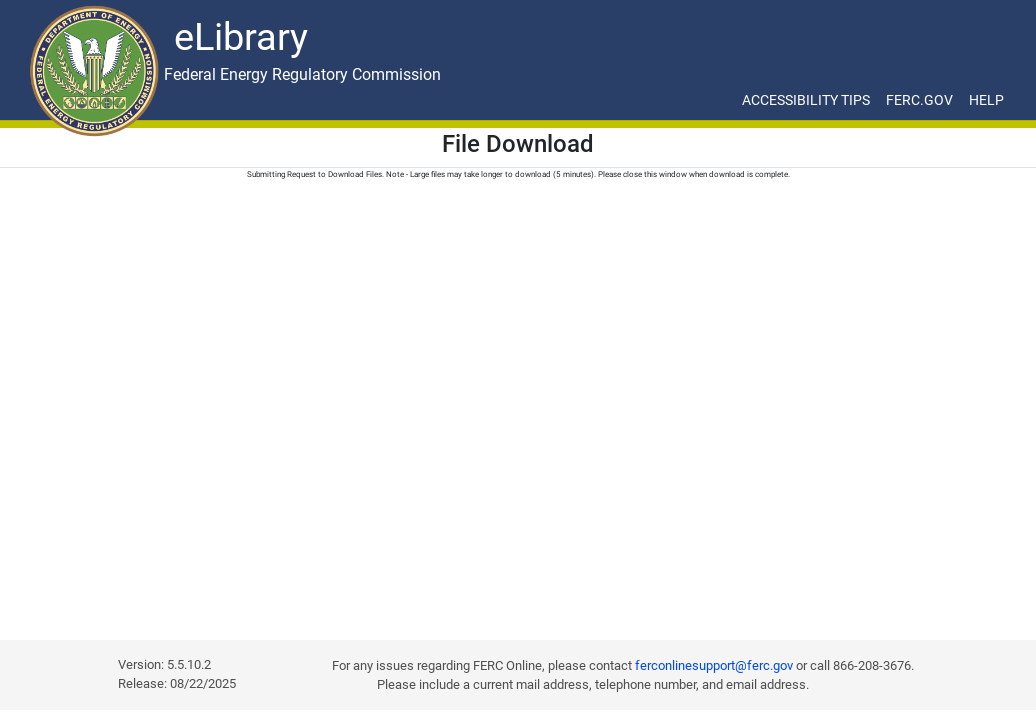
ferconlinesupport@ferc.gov (714, 665)
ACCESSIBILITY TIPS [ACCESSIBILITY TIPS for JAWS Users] (806, 100)
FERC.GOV (919, 100)
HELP (986, 100)
